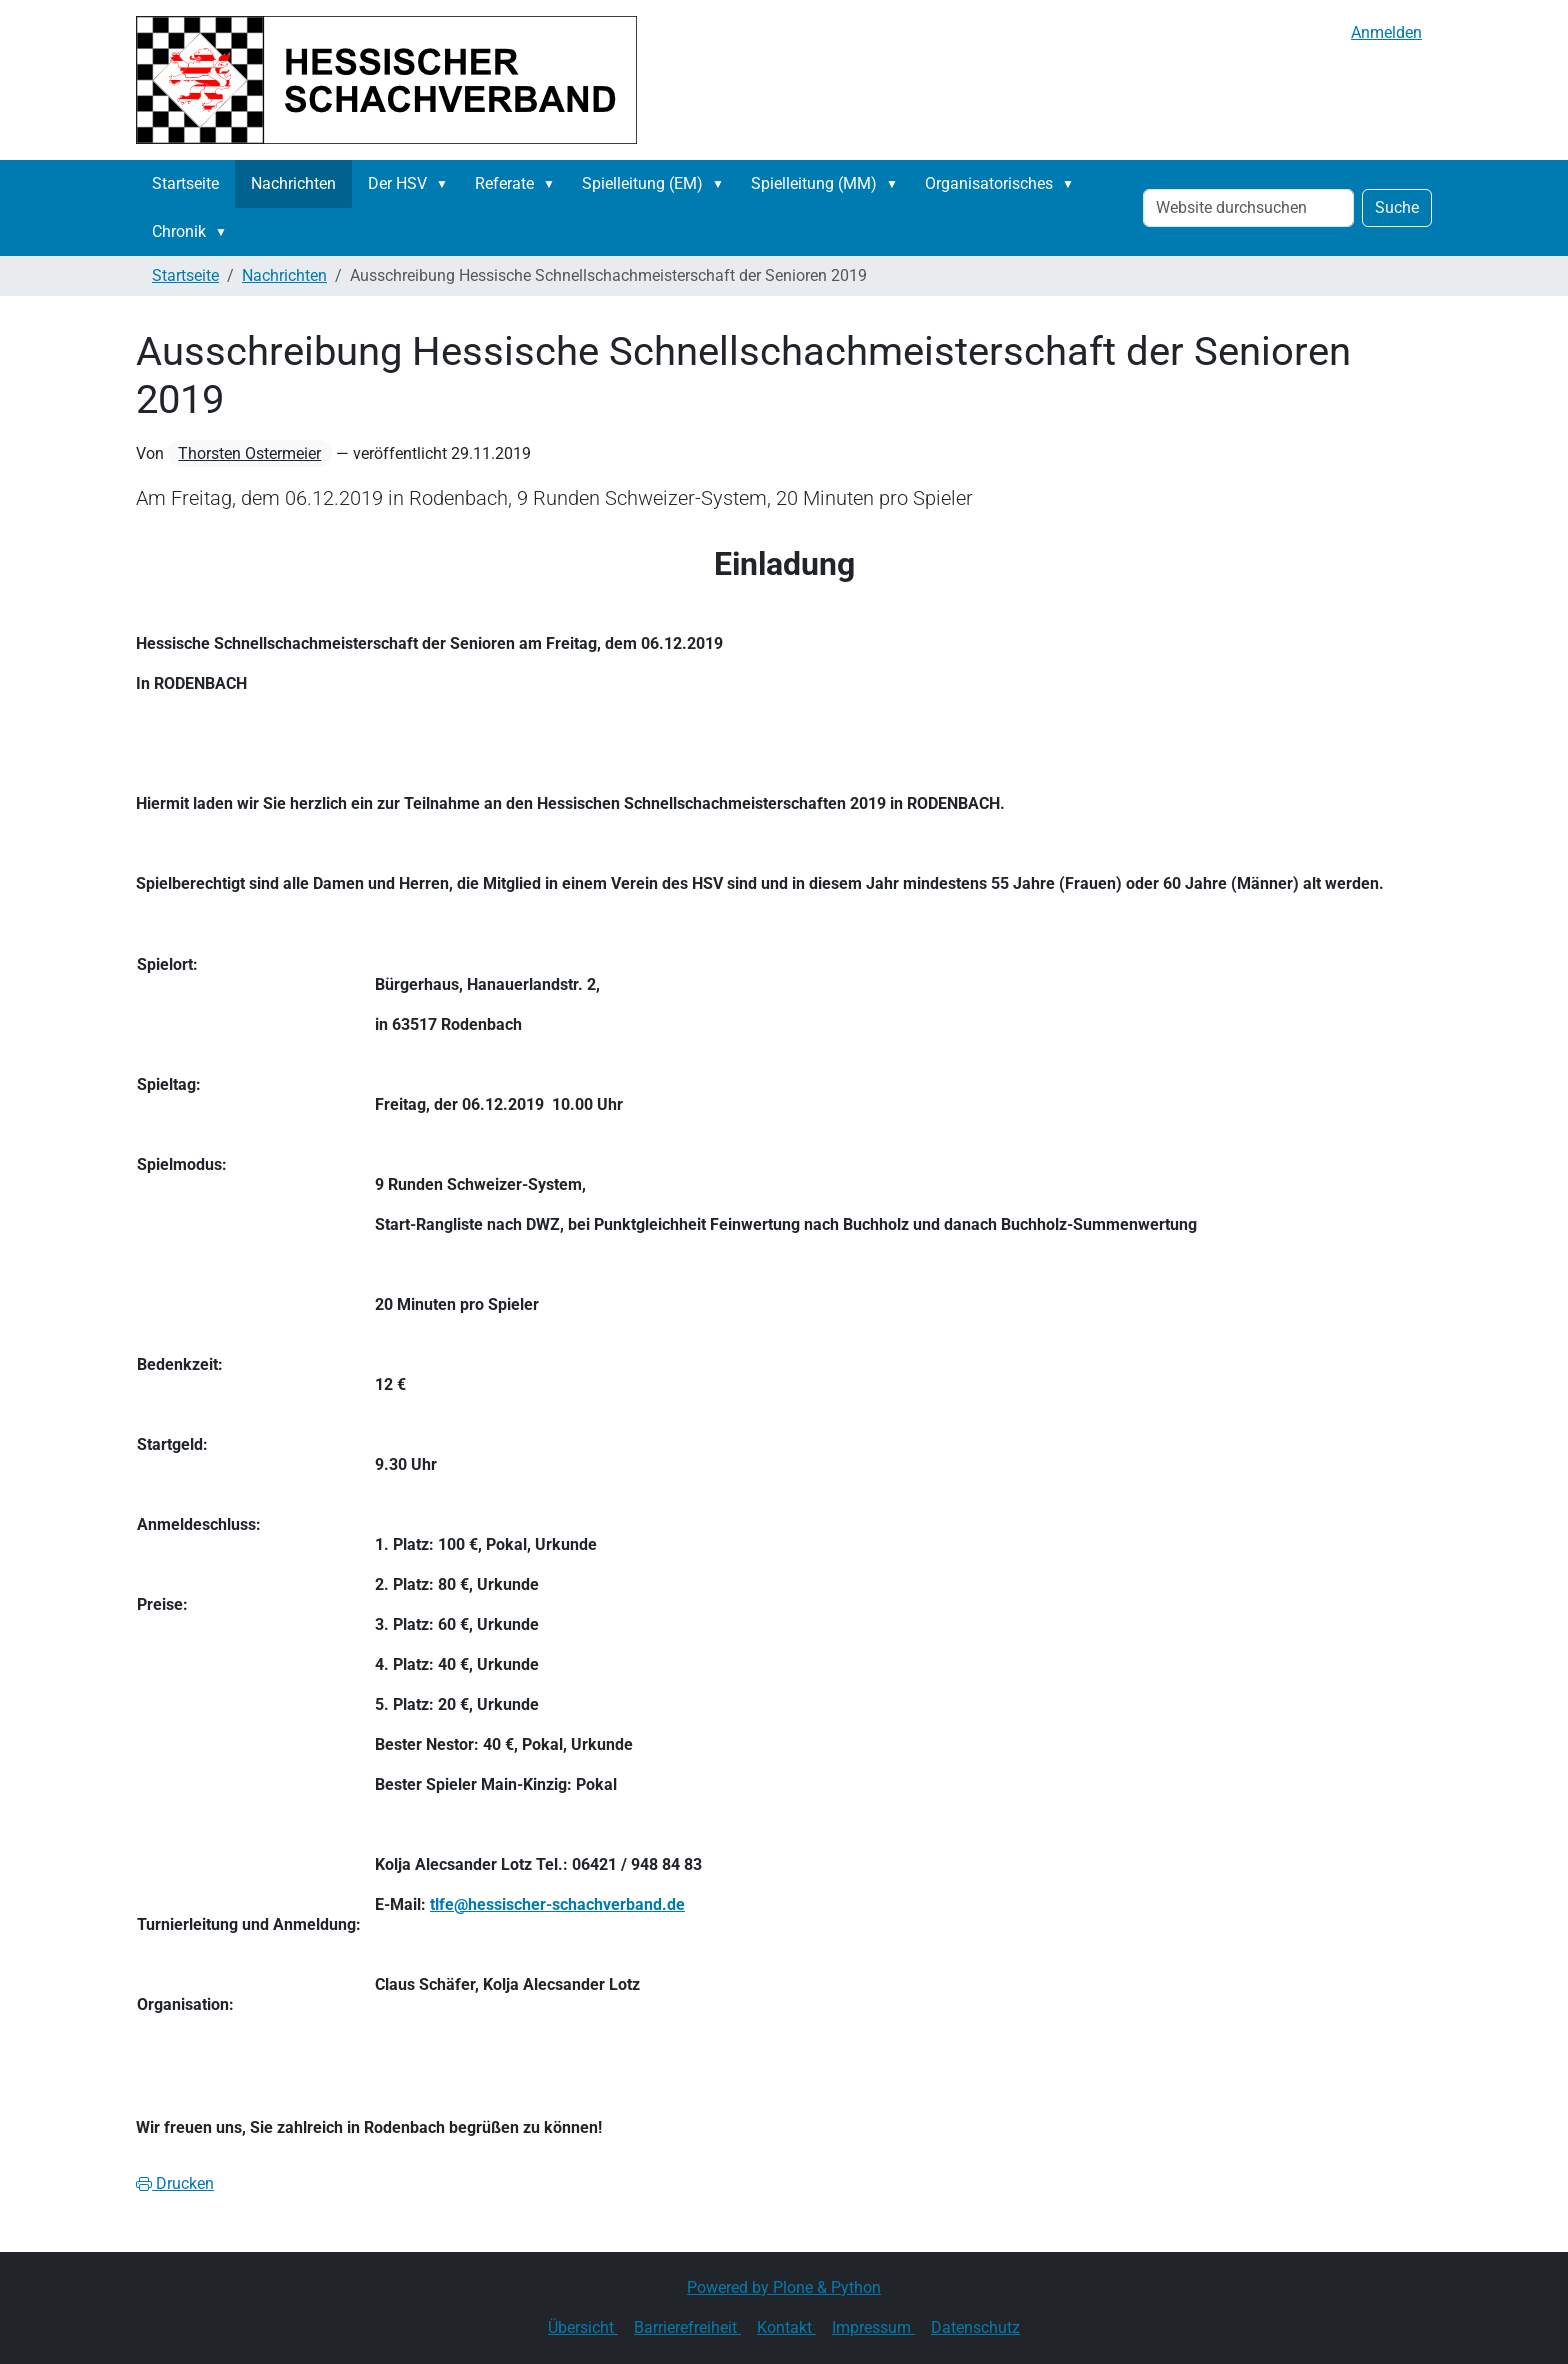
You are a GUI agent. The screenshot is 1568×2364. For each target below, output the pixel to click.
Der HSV (397, 183)
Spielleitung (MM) (814, 183)
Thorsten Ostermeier (249, 453)
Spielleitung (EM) (642, 183)
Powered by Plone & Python (784, 2287)
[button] (446, 184)
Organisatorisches (989, 183)
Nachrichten (293, 183)
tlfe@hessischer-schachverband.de (557, 1904)
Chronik (179, 231)
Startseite (185, 183)
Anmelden (1386, 32)
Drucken (175, 2183)
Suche (1397, 207)
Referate (504, 183)
